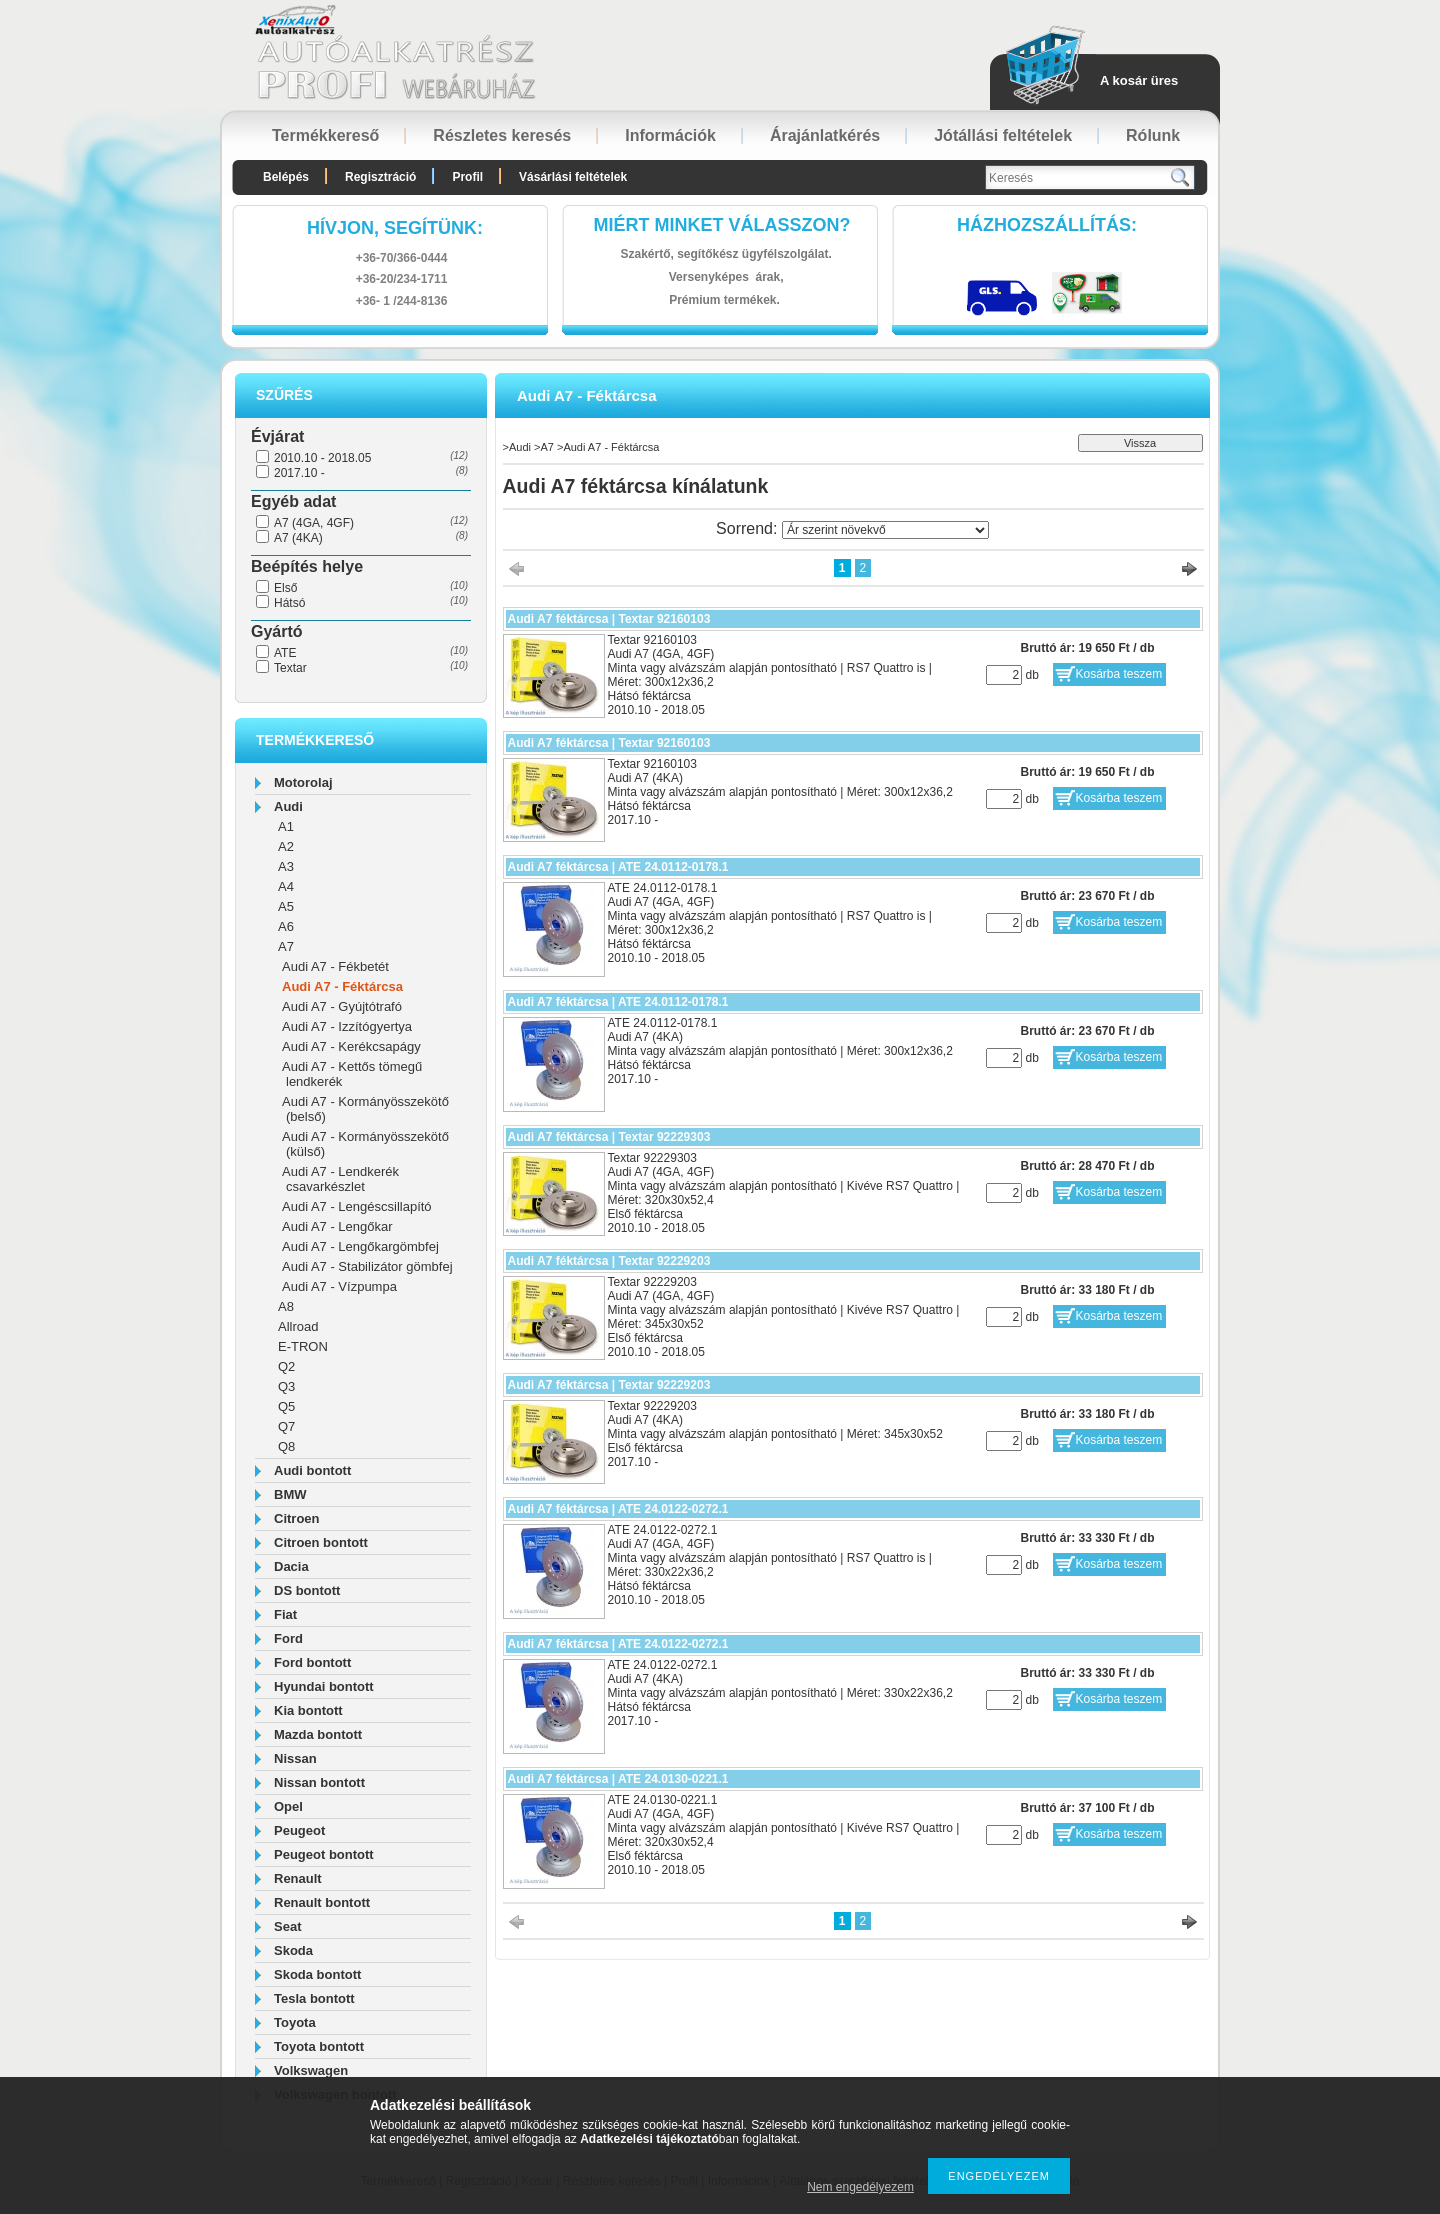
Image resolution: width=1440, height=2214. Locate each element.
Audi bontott (312, 1470)
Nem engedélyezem (860, 2187)
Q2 (286, 1366)
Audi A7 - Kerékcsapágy (351, 1046)
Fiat (285, 1614)
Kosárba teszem (1119, 674)
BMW (290, 1494)
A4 (286, 886)
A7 (286, 946)
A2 (286, 846)
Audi (288, 806)
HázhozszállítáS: (1047, 225)
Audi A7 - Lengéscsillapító (357, 1206)
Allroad (298, 1326)
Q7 (286, 1426)
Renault (298, 1878)
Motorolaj (303, 782)
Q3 (286, 1386)
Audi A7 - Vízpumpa (339, 1286)
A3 (286, 866)
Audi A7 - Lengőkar (337, 1226)
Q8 (286, 1446)
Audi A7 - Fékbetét (335, 966)
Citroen (297, 1518)
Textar (290, 668)
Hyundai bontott (324, 1686)
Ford (288, 1638)
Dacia (291, 1566)
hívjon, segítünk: (395, 228)
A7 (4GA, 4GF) (314, 523)
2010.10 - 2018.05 (322, 458)
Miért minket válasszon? (722, 225)
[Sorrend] (885, 530)
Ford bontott (312, 1662)
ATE (285, 653)
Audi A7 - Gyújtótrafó (342, 1006)
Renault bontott (322, 1902)
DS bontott (307, 1590)
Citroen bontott (321, 1542)
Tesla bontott (314, 1998)
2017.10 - (299, 473)
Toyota (295, 2022)
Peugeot (299, 1830)
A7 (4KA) (298, 538)
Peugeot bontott (324, 1854)
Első (285, 588)
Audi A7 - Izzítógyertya (347, 1026)
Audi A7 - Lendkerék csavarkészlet (340, 1179)
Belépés (286, 177)
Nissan (295, 1758)
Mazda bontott (318, 1734)
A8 (286, 1306)
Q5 (286, 1406)
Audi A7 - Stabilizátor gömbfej (367, 1266)
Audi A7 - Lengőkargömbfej (360, 1246)
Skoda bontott (317, 1974)
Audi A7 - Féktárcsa (342, 986)
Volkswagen (311, 2070)
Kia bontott (308, 1710)
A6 (286, 926)
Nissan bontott (319, 1782)
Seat (287, 1926)
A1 (286, 826)
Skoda (293, 1950)
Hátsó (289, 603)
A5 (286, 906)
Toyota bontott (319, 2046)
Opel (288, 1806)
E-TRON (303, 1346)
